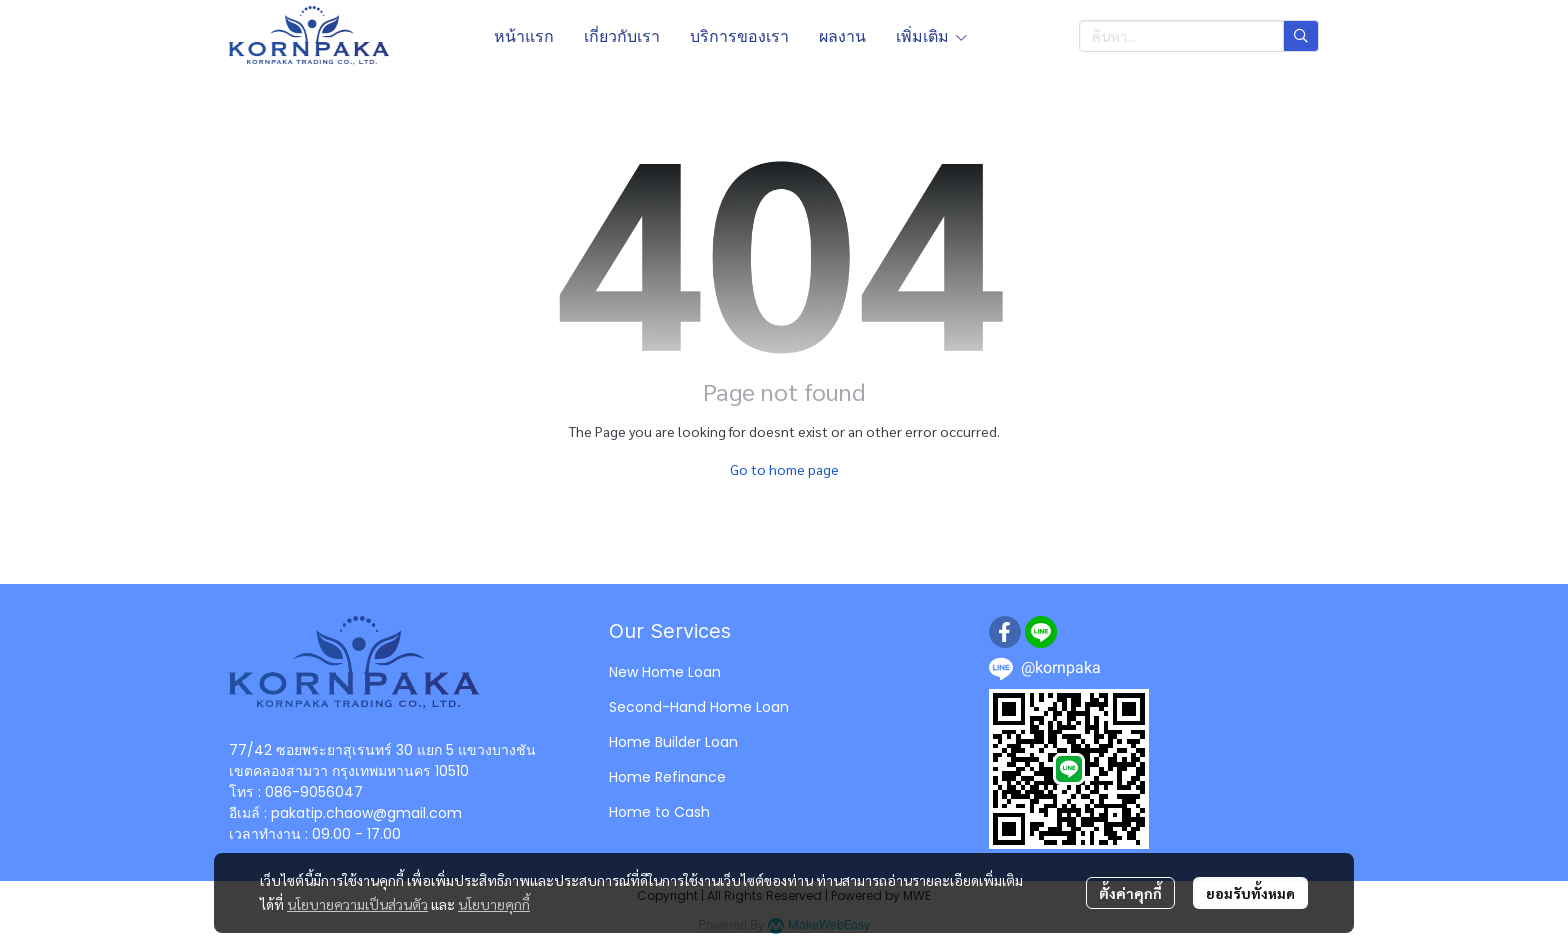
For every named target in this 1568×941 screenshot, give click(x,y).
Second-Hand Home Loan (699, 707)
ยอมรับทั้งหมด (1250, 893)
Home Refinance (667, 777)
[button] (1199, 36)
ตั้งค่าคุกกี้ (1130, 893)
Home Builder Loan (673, 742)
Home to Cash (659, 812)
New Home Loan (665, 672)
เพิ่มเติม (932, 36)
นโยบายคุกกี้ (494, 904)
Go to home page (784, 469)
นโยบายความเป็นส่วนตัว (357, 904)
